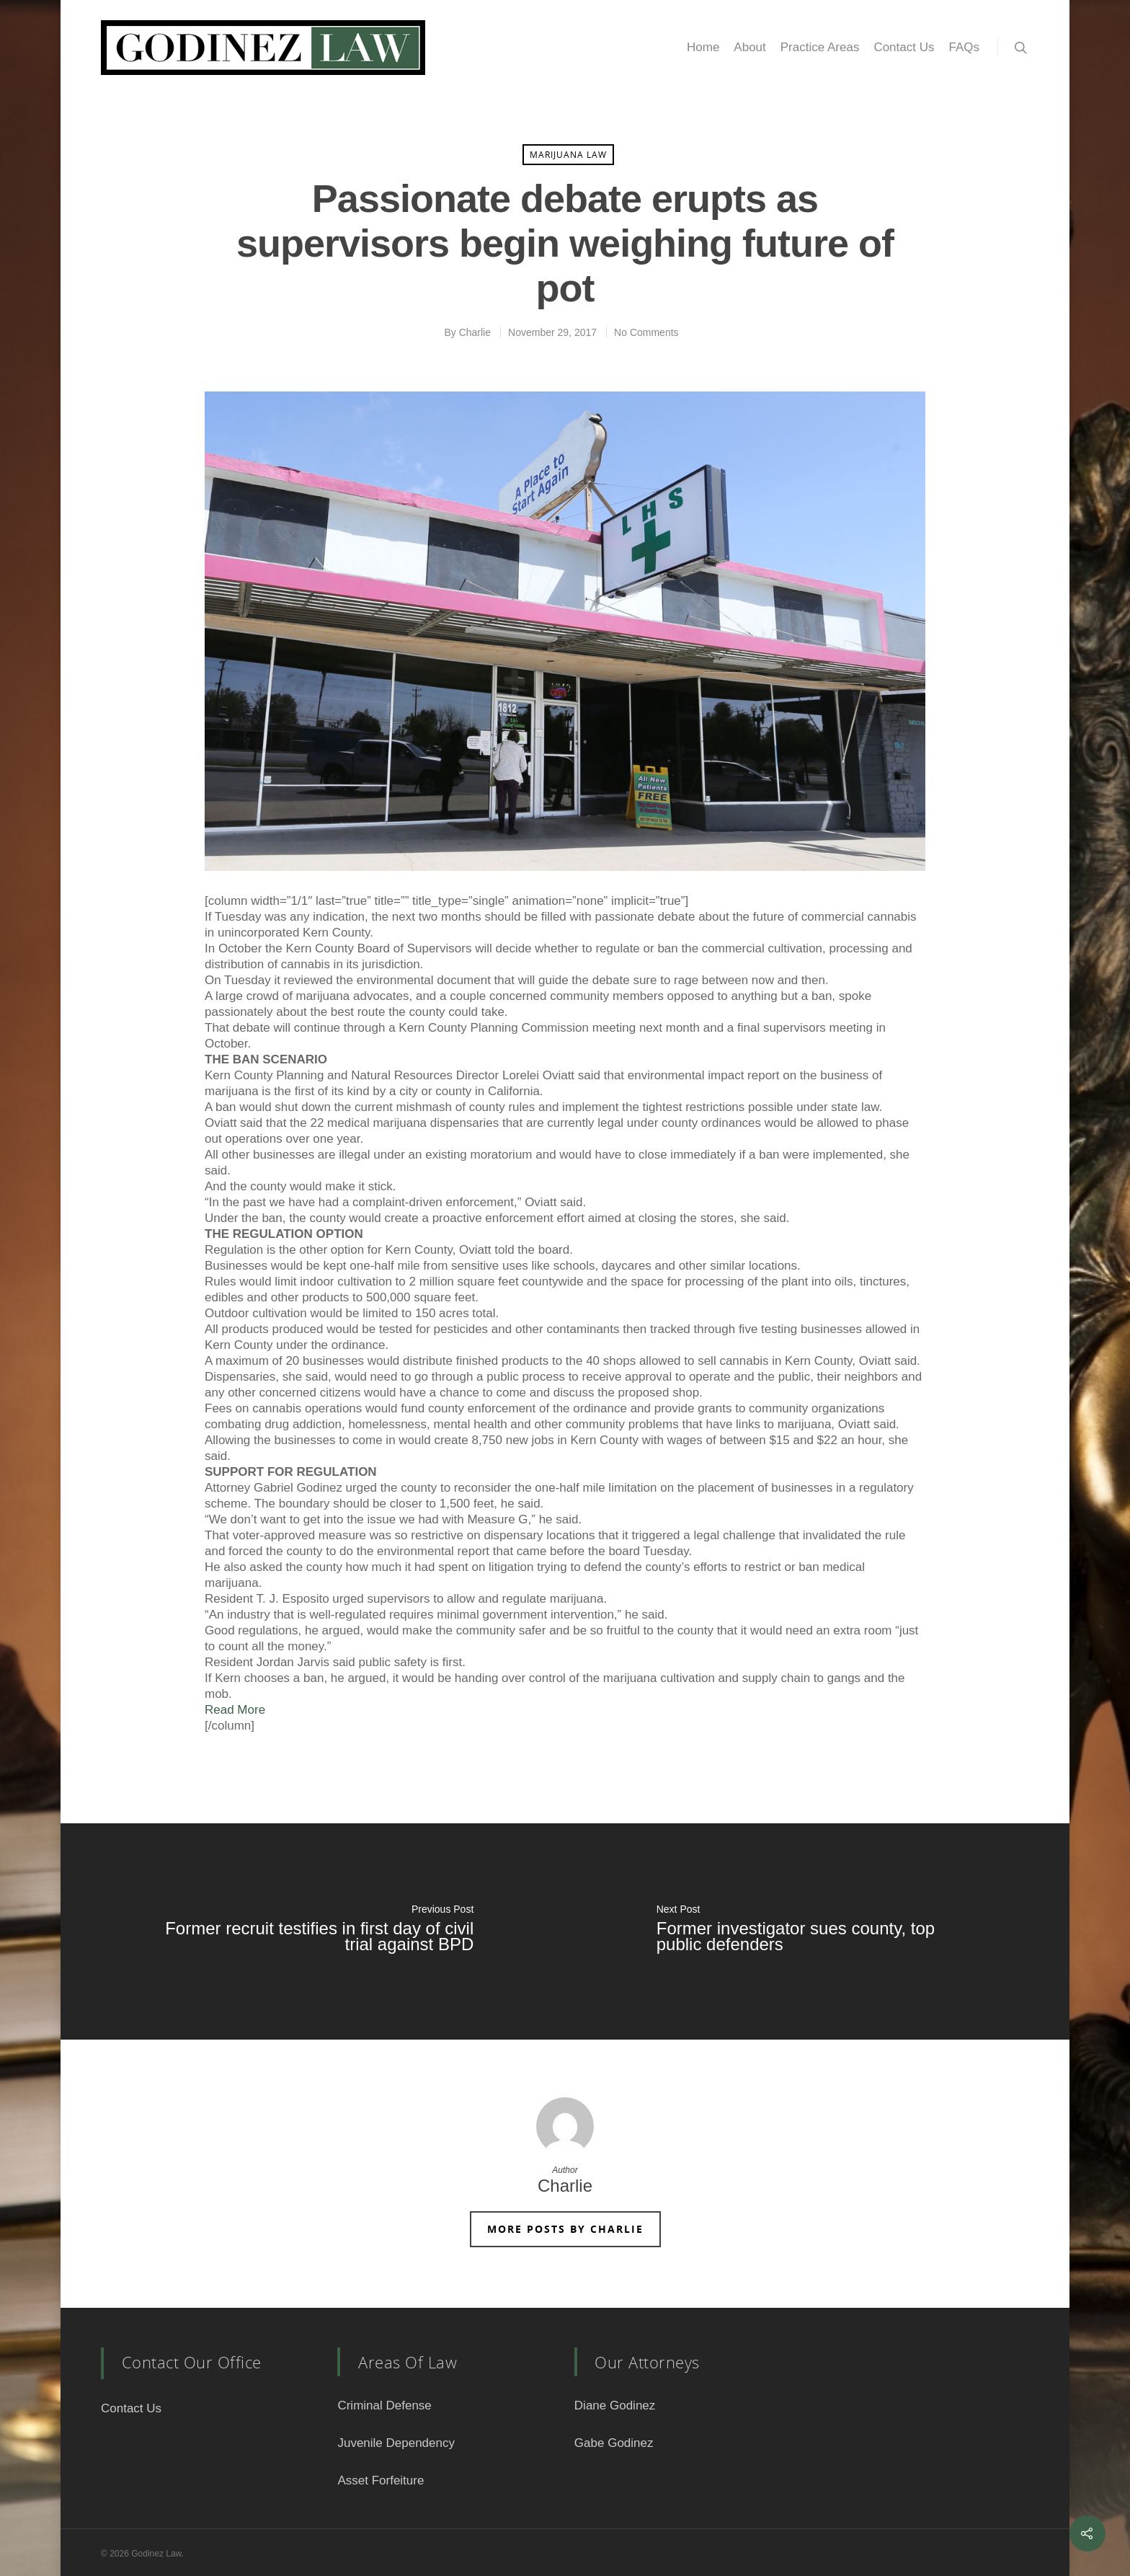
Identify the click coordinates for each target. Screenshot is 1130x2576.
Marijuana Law (568, 155)
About (749, 47)
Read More (235, 1710)
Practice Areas (820, 47)
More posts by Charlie (565, 2229)
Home (703, 47)
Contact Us (903, 47)
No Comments (646, 332)
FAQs (963, 47)
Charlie (475, 332)
